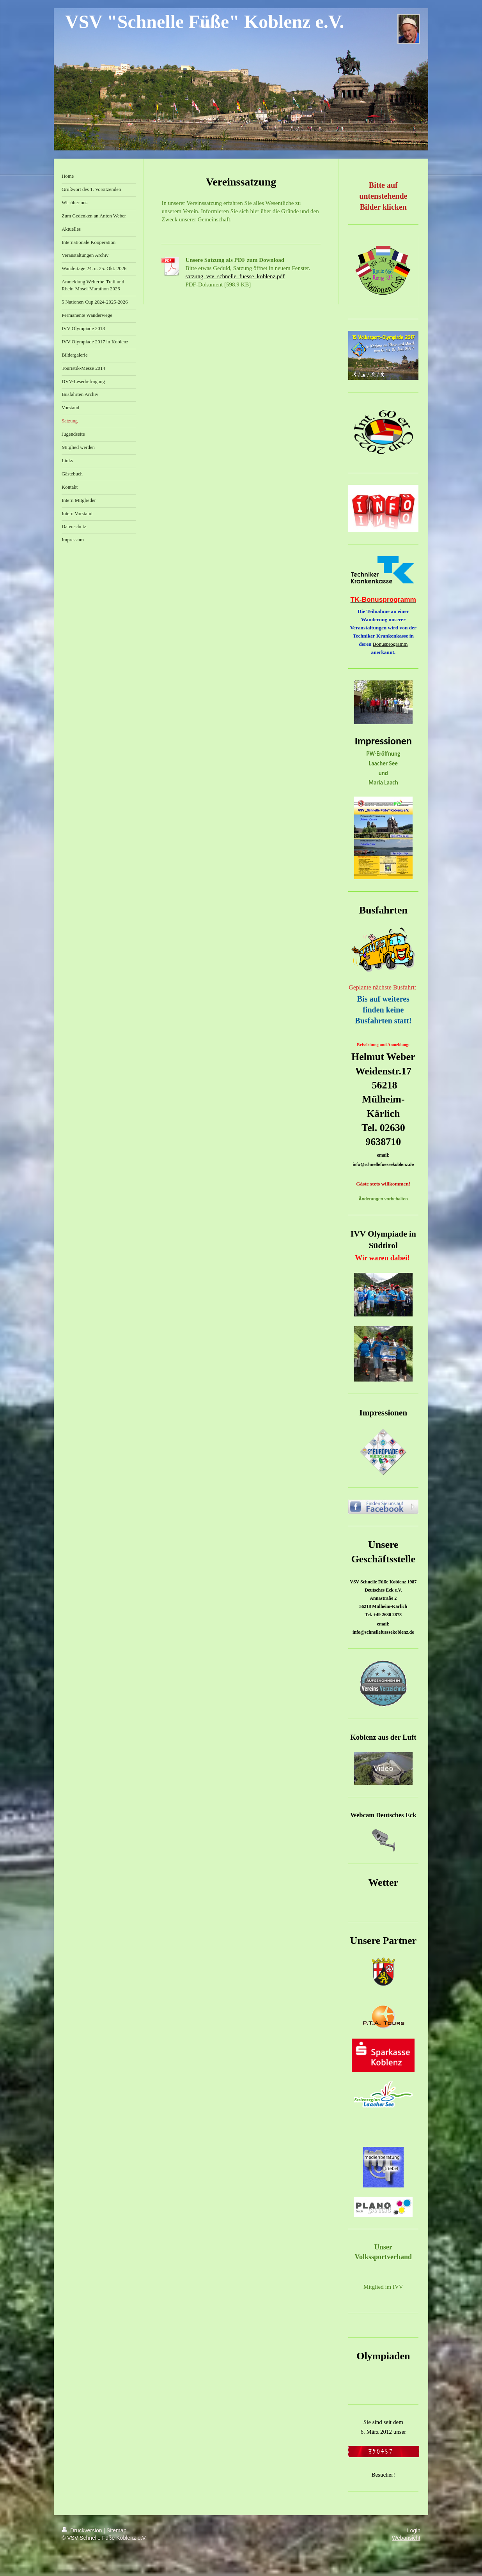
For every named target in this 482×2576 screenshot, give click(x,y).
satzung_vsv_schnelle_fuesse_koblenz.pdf (235, 276)
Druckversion (82, 2530)
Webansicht (406, 2538)
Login (413, 2530)
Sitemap (116, 2530)
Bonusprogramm (390, 644)
